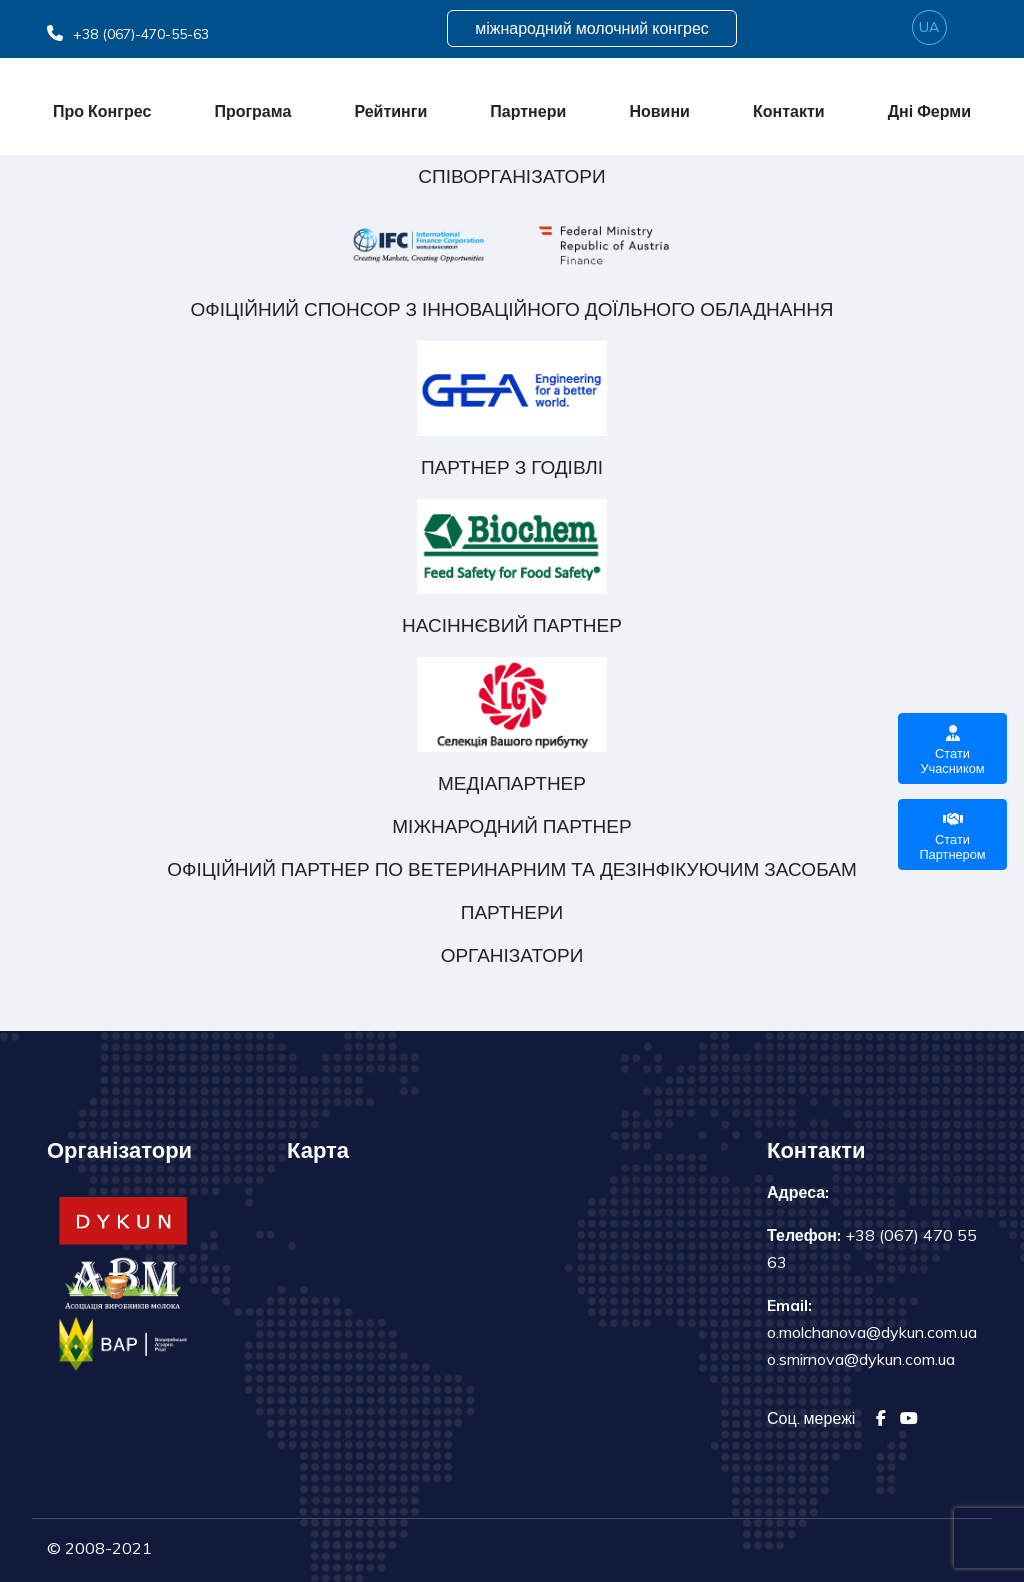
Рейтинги (390, 111)
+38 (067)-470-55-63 (128, 34)
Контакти (789, 111)
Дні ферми (929, 111)
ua (929, 27)
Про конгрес (102, 111)
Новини (659, 111)
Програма (252, 111)
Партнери (528, 111)
